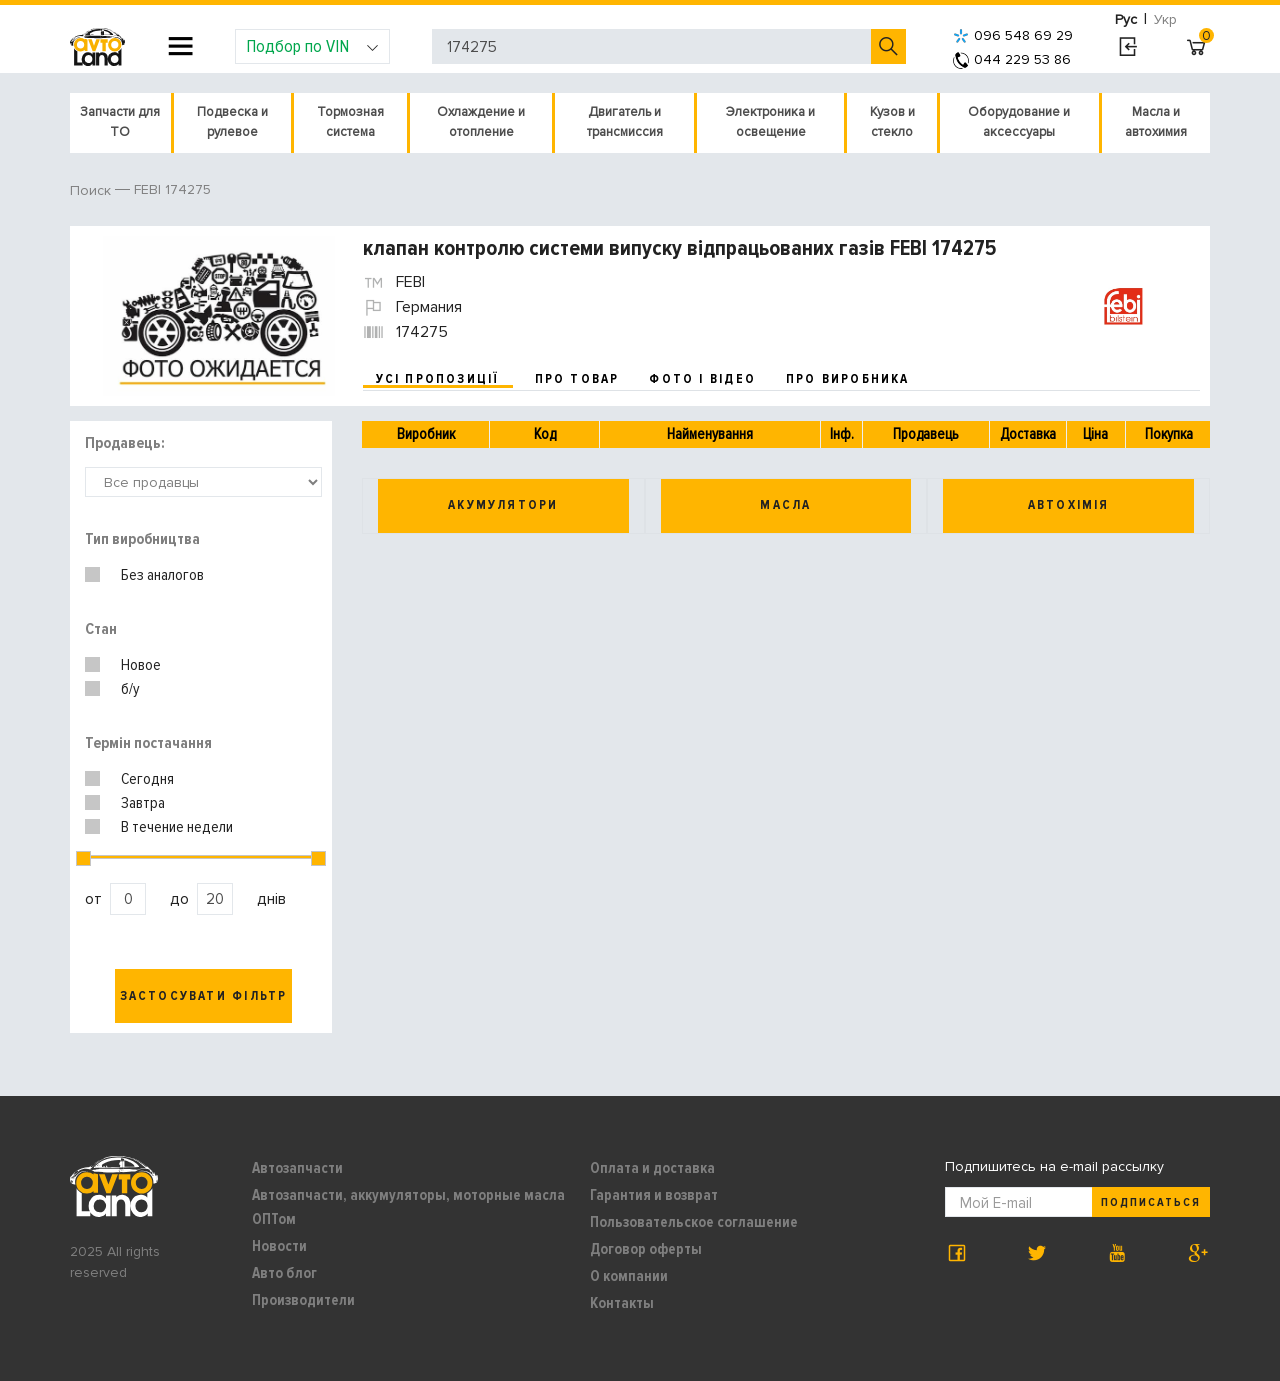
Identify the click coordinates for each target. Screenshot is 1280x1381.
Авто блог (284, 1273)
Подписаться (1151, 1202)
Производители (303, 1300)
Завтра (143, 803)
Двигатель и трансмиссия (625, 122)
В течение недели (177, 827)
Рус (1126, 19)
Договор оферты (646, 1249)
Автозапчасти (297, 1168)
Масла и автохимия (1156, 122)
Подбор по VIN (312, 46)
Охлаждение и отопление (481, 122)
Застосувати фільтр (204, 996)
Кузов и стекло (892, 122)
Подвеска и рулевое (232, 122)
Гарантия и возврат (654, 1195)
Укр (1165, 19)
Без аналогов (162, 575)
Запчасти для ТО (120, 122)
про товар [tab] (577, 379)
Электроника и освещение (770, 122)
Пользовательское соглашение (694, 1222)
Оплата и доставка (652, 1168)
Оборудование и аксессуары (1019, 122)
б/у (130, 689)
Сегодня (147, 779)
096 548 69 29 (1013, 35)
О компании (629, 1276)
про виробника (848, 379)
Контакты (622, 1303)
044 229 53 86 (1012, 59)
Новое (141, 665)
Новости (279, 1246)
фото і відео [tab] (702, 379)
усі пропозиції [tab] (438, 379)
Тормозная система (350, 122)
